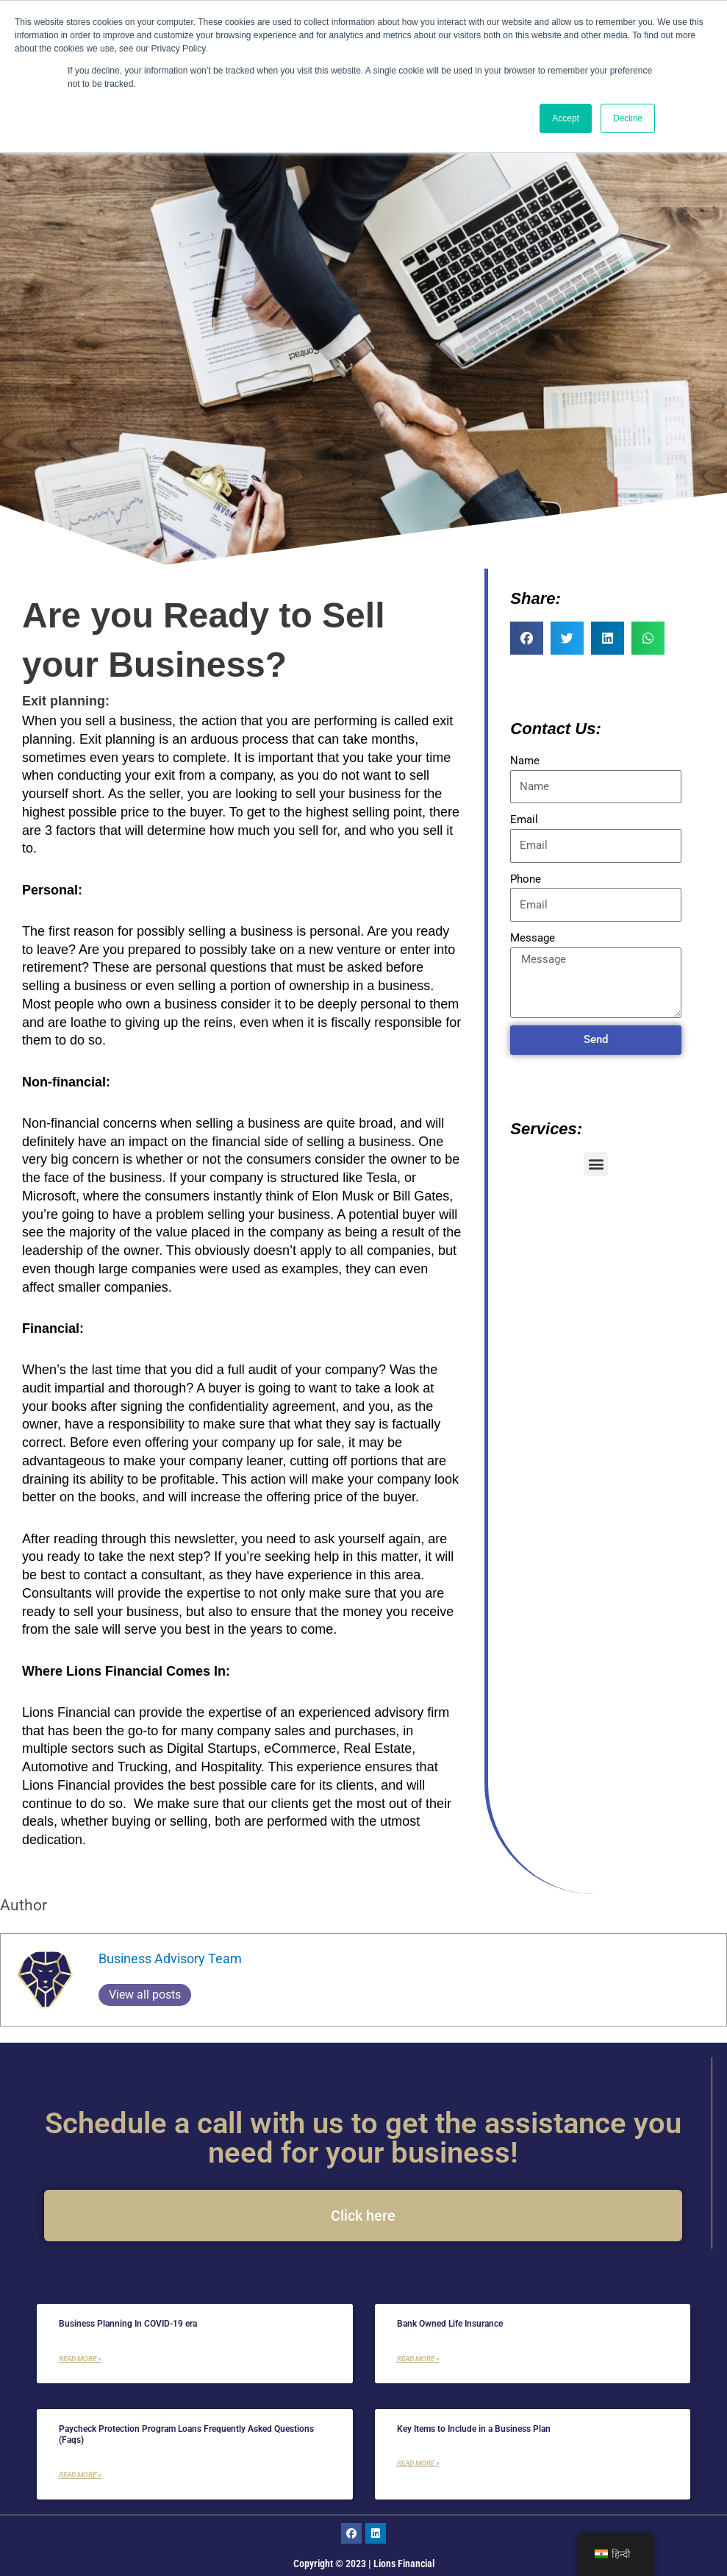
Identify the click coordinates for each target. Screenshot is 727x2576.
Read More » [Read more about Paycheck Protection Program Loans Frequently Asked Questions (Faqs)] (80, 2475)
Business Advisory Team (170, 1958)
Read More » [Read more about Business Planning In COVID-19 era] (80, 2359)
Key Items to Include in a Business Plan (474, 2429)
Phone (525, 879)
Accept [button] (565, 118)
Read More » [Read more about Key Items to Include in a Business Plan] (418, 2463)
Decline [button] (627, 118)
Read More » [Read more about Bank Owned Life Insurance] (418, 2359)
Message (532, 937)
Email (524, 819)
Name (525, 760)
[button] (526, 638)
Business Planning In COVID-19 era (128, 2324)
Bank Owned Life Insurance (450, 2324)
